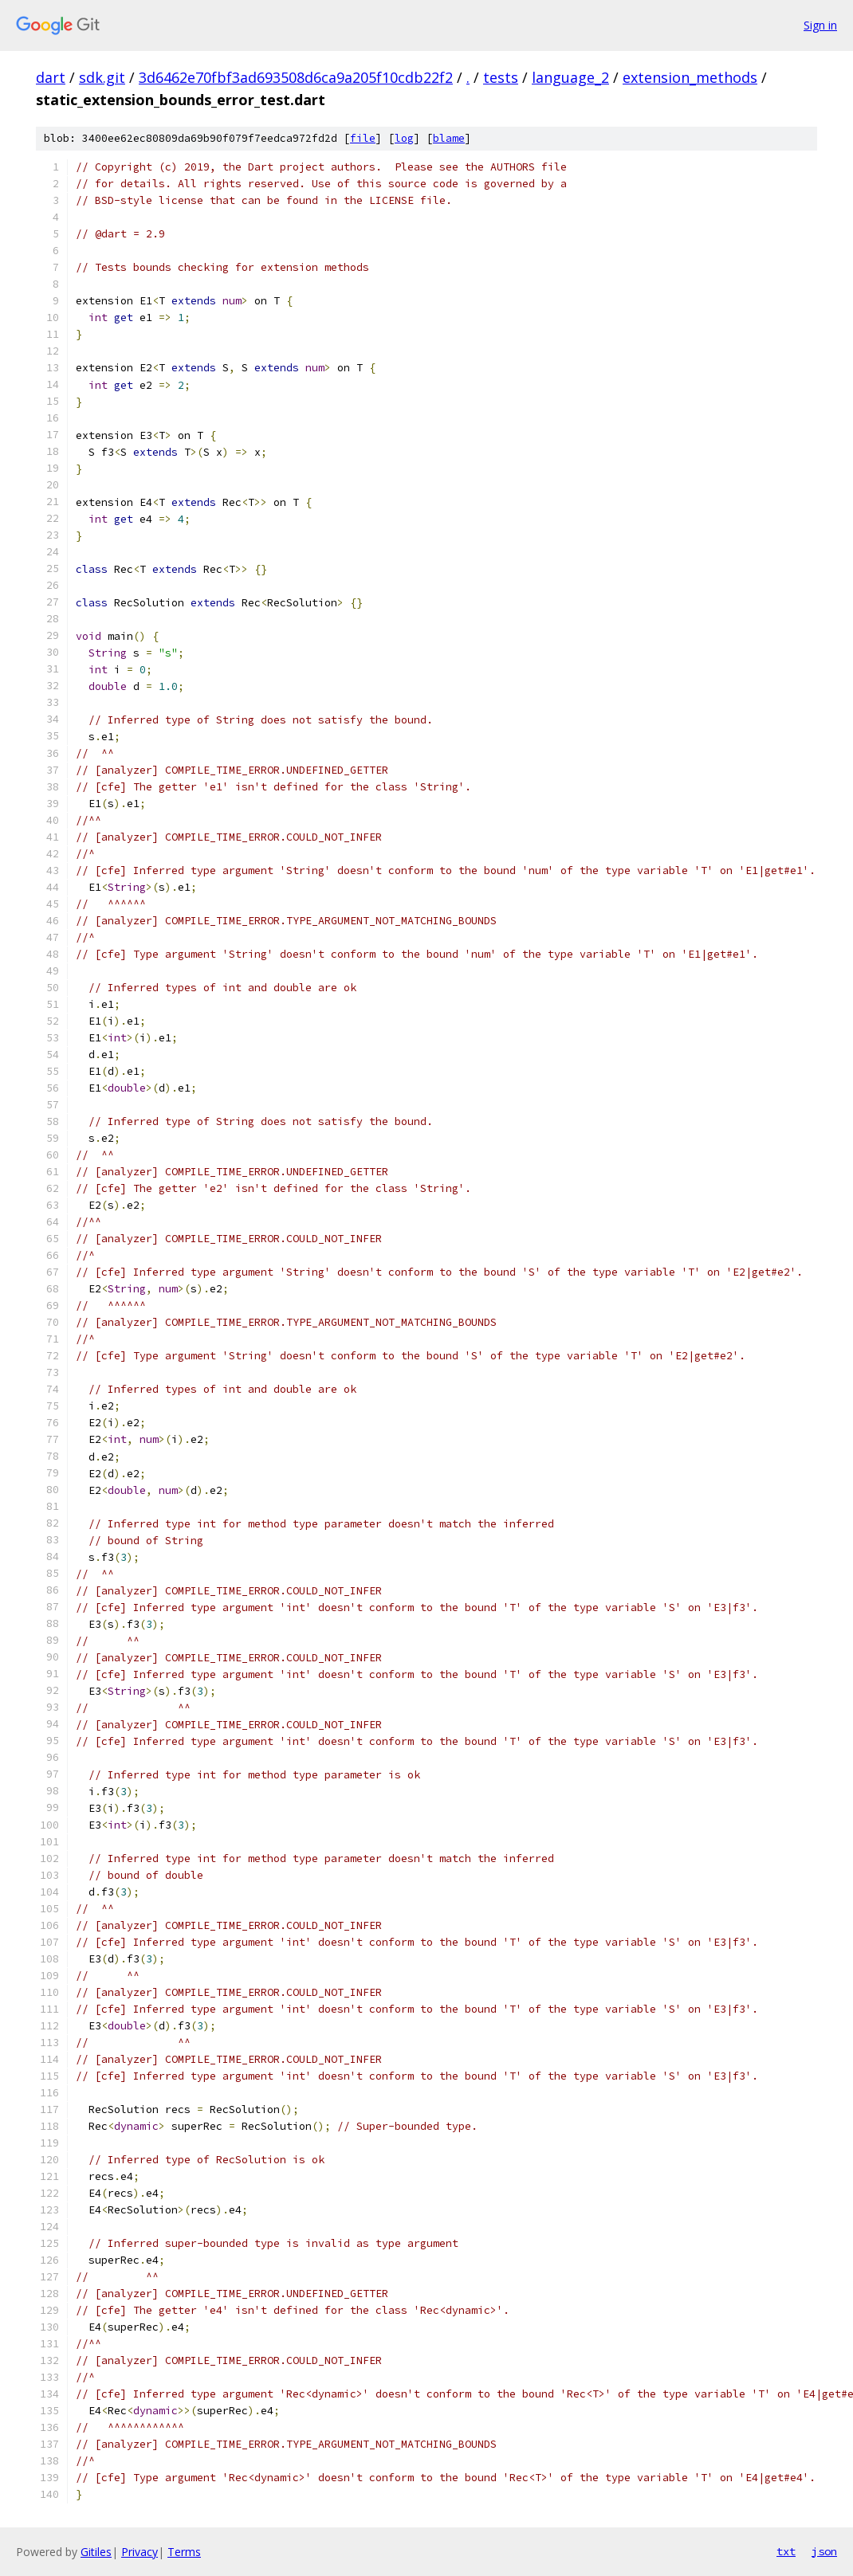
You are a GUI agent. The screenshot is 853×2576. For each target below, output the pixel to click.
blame (449, 138)
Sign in (820, 25)
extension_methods (690, 77)
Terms (184, 2551)
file (362, 138)
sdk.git (102, 77)
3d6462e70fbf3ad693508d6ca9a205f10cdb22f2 (296, 77)
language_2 (570, 77)
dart (50, 77)
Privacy (139, 2551)
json (824, 2551)
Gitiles (96, 2551)
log (404, 138)
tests (500, 77)
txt (786, 2551)
